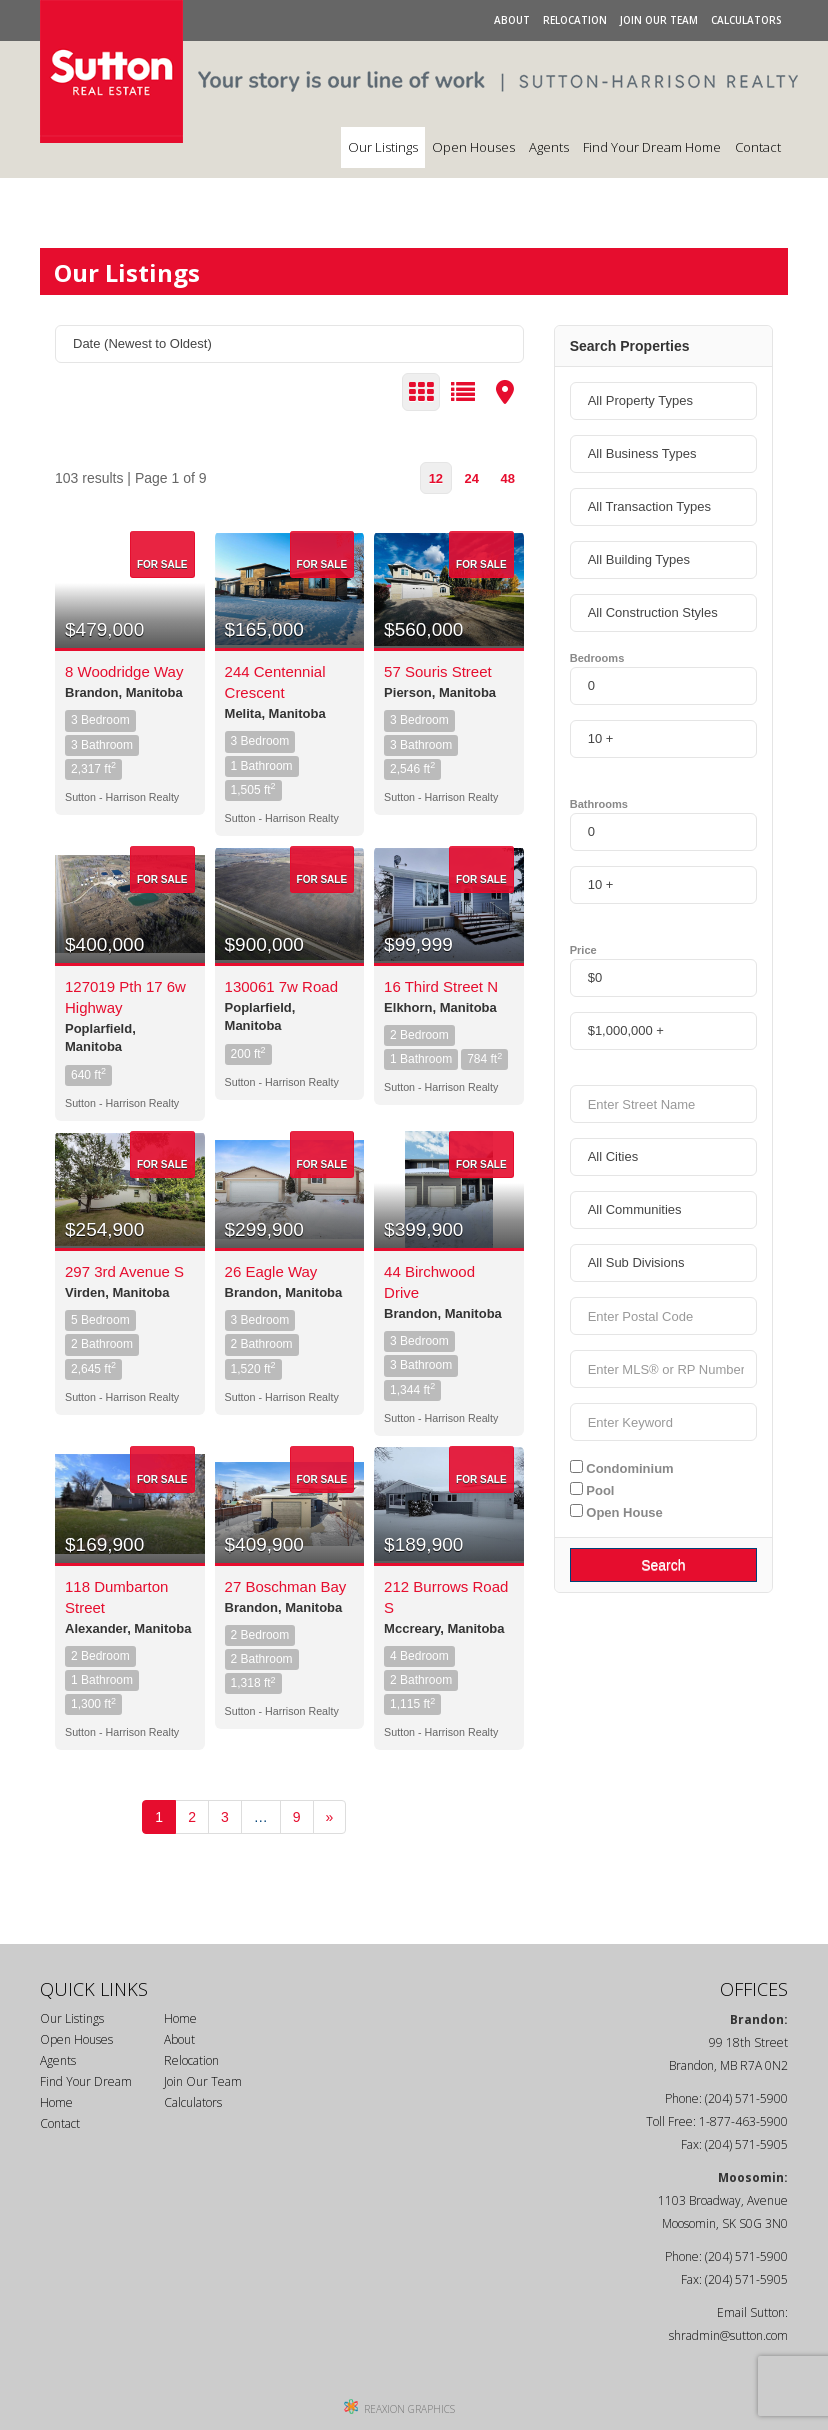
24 (472, 478)
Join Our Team (659, 20)
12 (436, 478)
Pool (592, 1490)
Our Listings (383, 147)
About (512, 20)
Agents (549, 147)
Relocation (575, 20)
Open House (616, 1512)
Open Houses (473, 147)
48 (507, 478)
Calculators (746, 20)
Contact (758, 147)
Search (663, 1565)
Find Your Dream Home (652, 147)
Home (180, 2018)
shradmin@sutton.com (728, 2335)
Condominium (622, 1468)
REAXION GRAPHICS (409, 2409)
